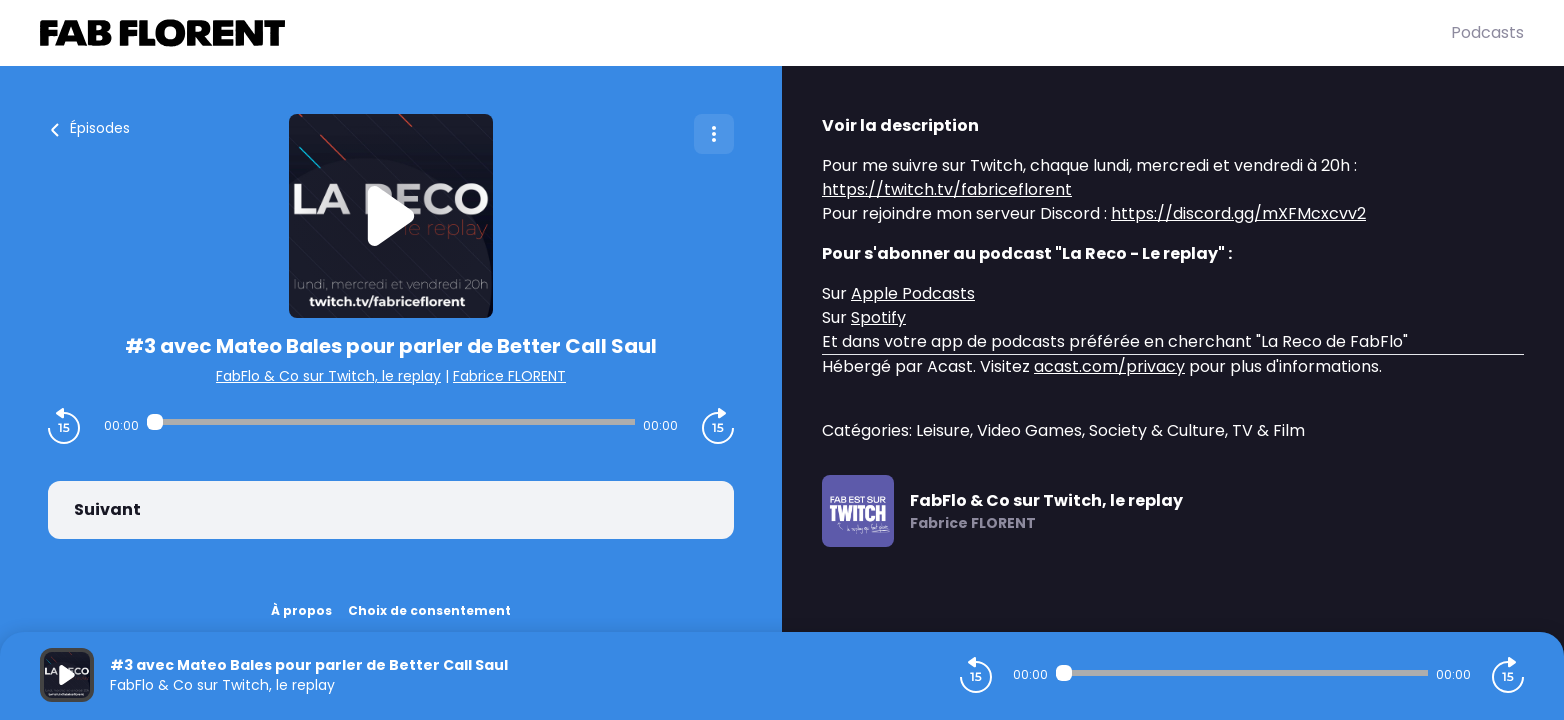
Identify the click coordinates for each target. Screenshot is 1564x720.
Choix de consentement (429, 610)
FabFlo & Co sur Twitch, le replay (328, 376)
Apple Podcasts (913, 293)
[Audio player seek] (391, 422)
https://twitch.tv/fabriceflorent (947, 189)
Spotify (878, 317)
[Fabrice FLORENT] (745, 33)
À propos (301, 610)
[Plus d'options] (714, 134)
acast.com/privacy (1109, 366)
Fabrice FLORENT (509, 376)
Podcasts (1487, 32)
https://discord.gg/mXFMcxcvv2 (1238, 213)
